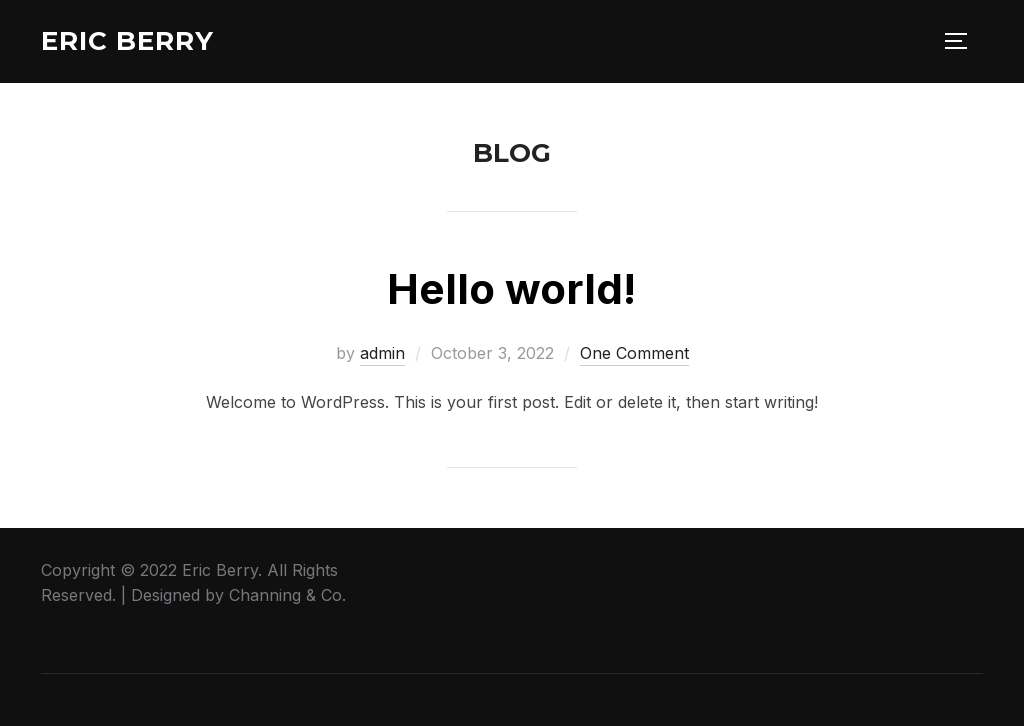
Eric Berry (127, 41)
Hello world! (511, 288)
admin (382, 353)
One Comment (634, 353)
